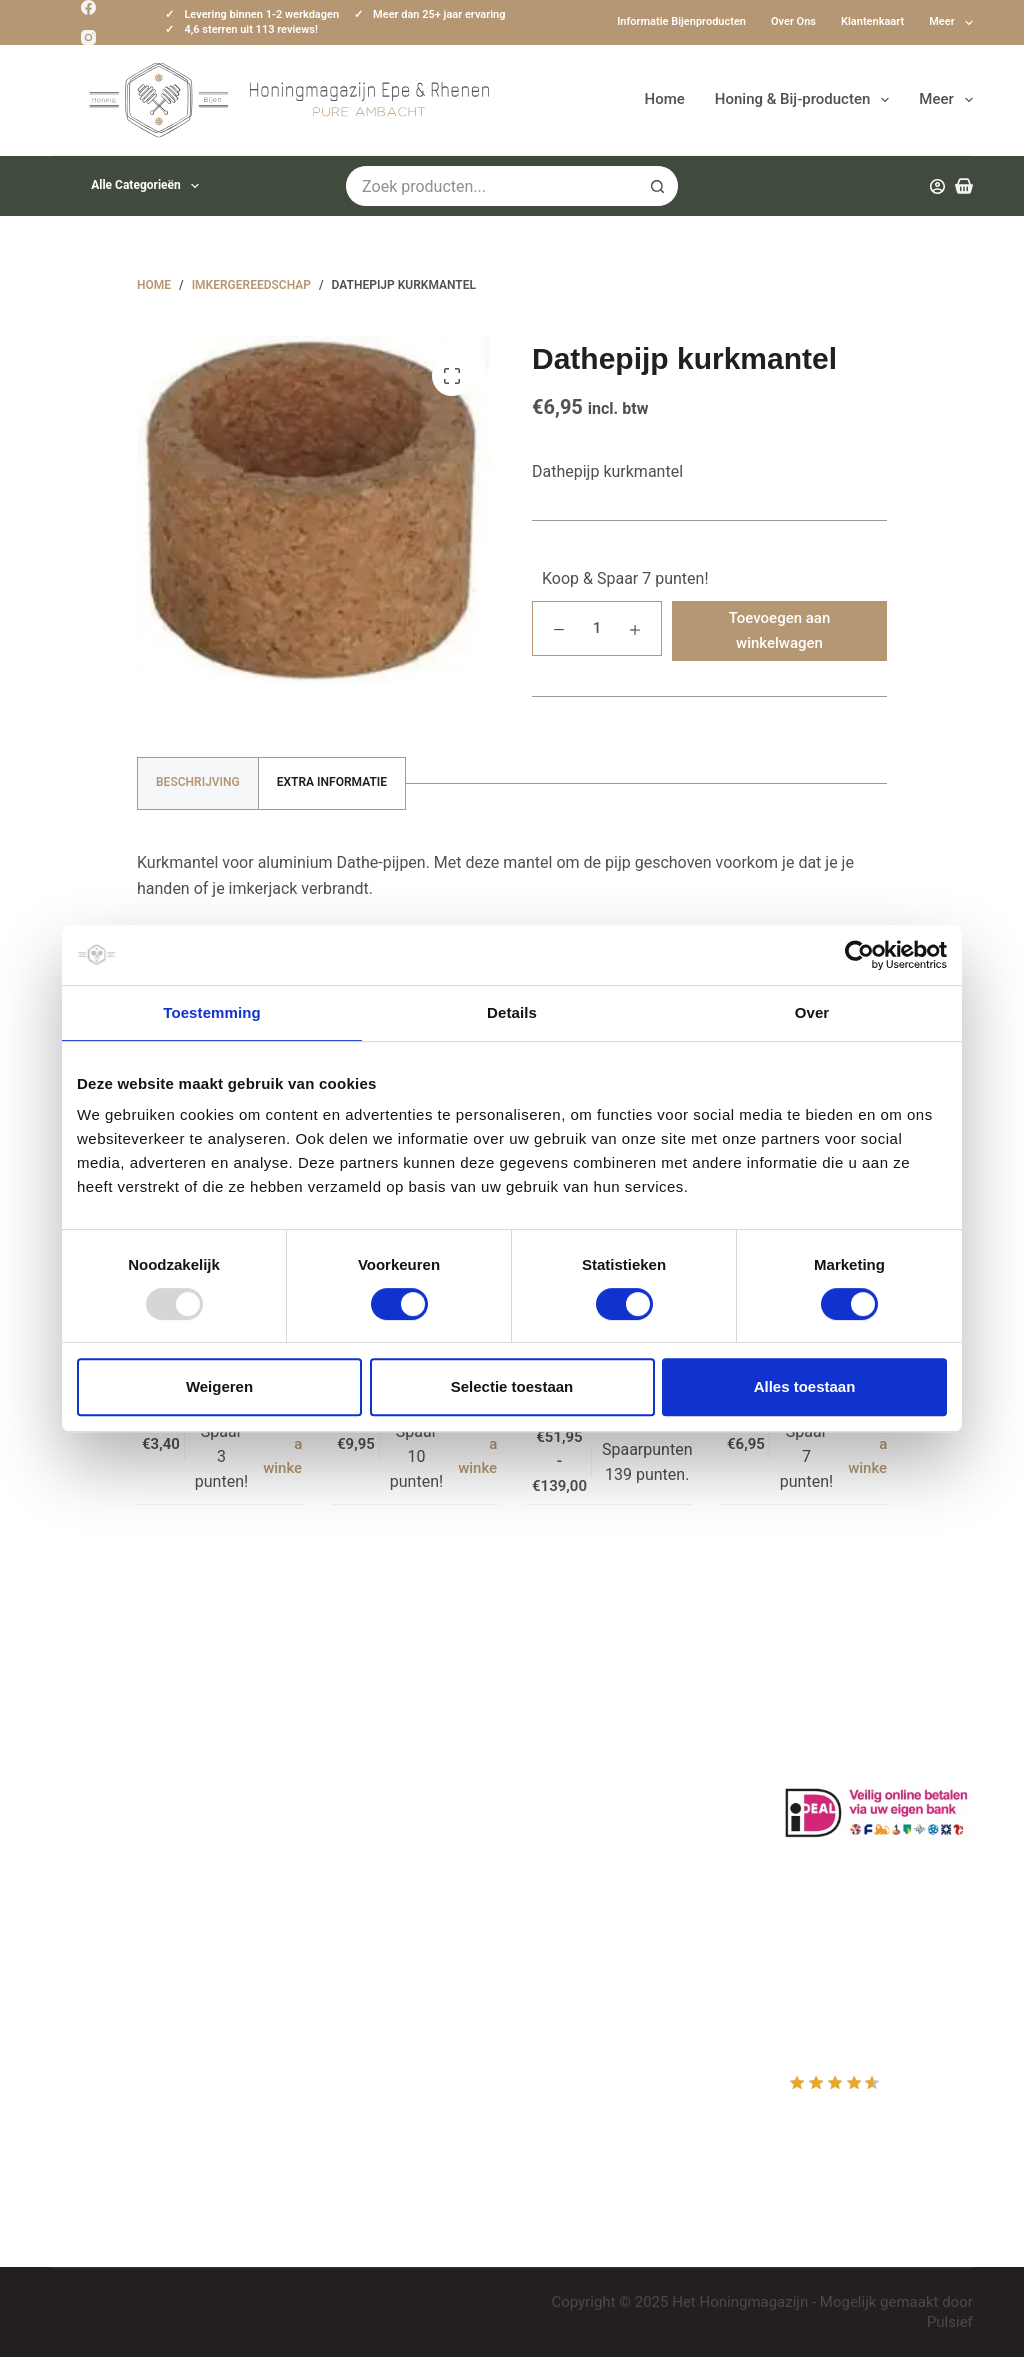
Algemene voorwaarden (378, 1849)
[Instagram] (88, 37)
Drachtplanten (344, 1744)
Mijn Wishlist (582, 1770)
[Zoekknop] (658, 186)
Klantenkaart (872, 21)
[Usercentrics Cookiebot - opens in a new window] (859, 955)
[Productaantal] (597, 628)
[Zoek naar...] (492, 186)
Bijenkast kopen (350, 1875)
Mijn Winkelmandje (604, 1796)
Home (665, 99)
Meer (951, 23)
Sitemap (323, 1981)
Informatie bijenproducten (681, 21)
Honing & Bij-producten (806, 100)
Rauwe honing (344, 1928)
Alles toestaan (805, 1386)
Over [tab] (812, 1012)
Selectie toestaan (512, 1386)
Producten (573, 1717)
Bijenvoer (327, 1902)
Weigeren (219, 1386)
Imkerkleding (339, 1955)
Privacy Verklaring (357, 1823)
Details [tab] (512, 1012)
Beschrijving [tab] (198, 782)
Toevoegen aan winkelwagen (780, 630)
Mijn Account (584, 1744)
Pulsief (950, 2322)
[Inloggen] (937, 186)
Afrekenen (573, 1823)
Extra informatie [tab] (332, 782)
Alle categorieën (149, 186)
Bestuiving (331, 1796)
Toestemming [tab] (212, 1012)
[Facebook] (88, 7)
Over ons (793, 21)
